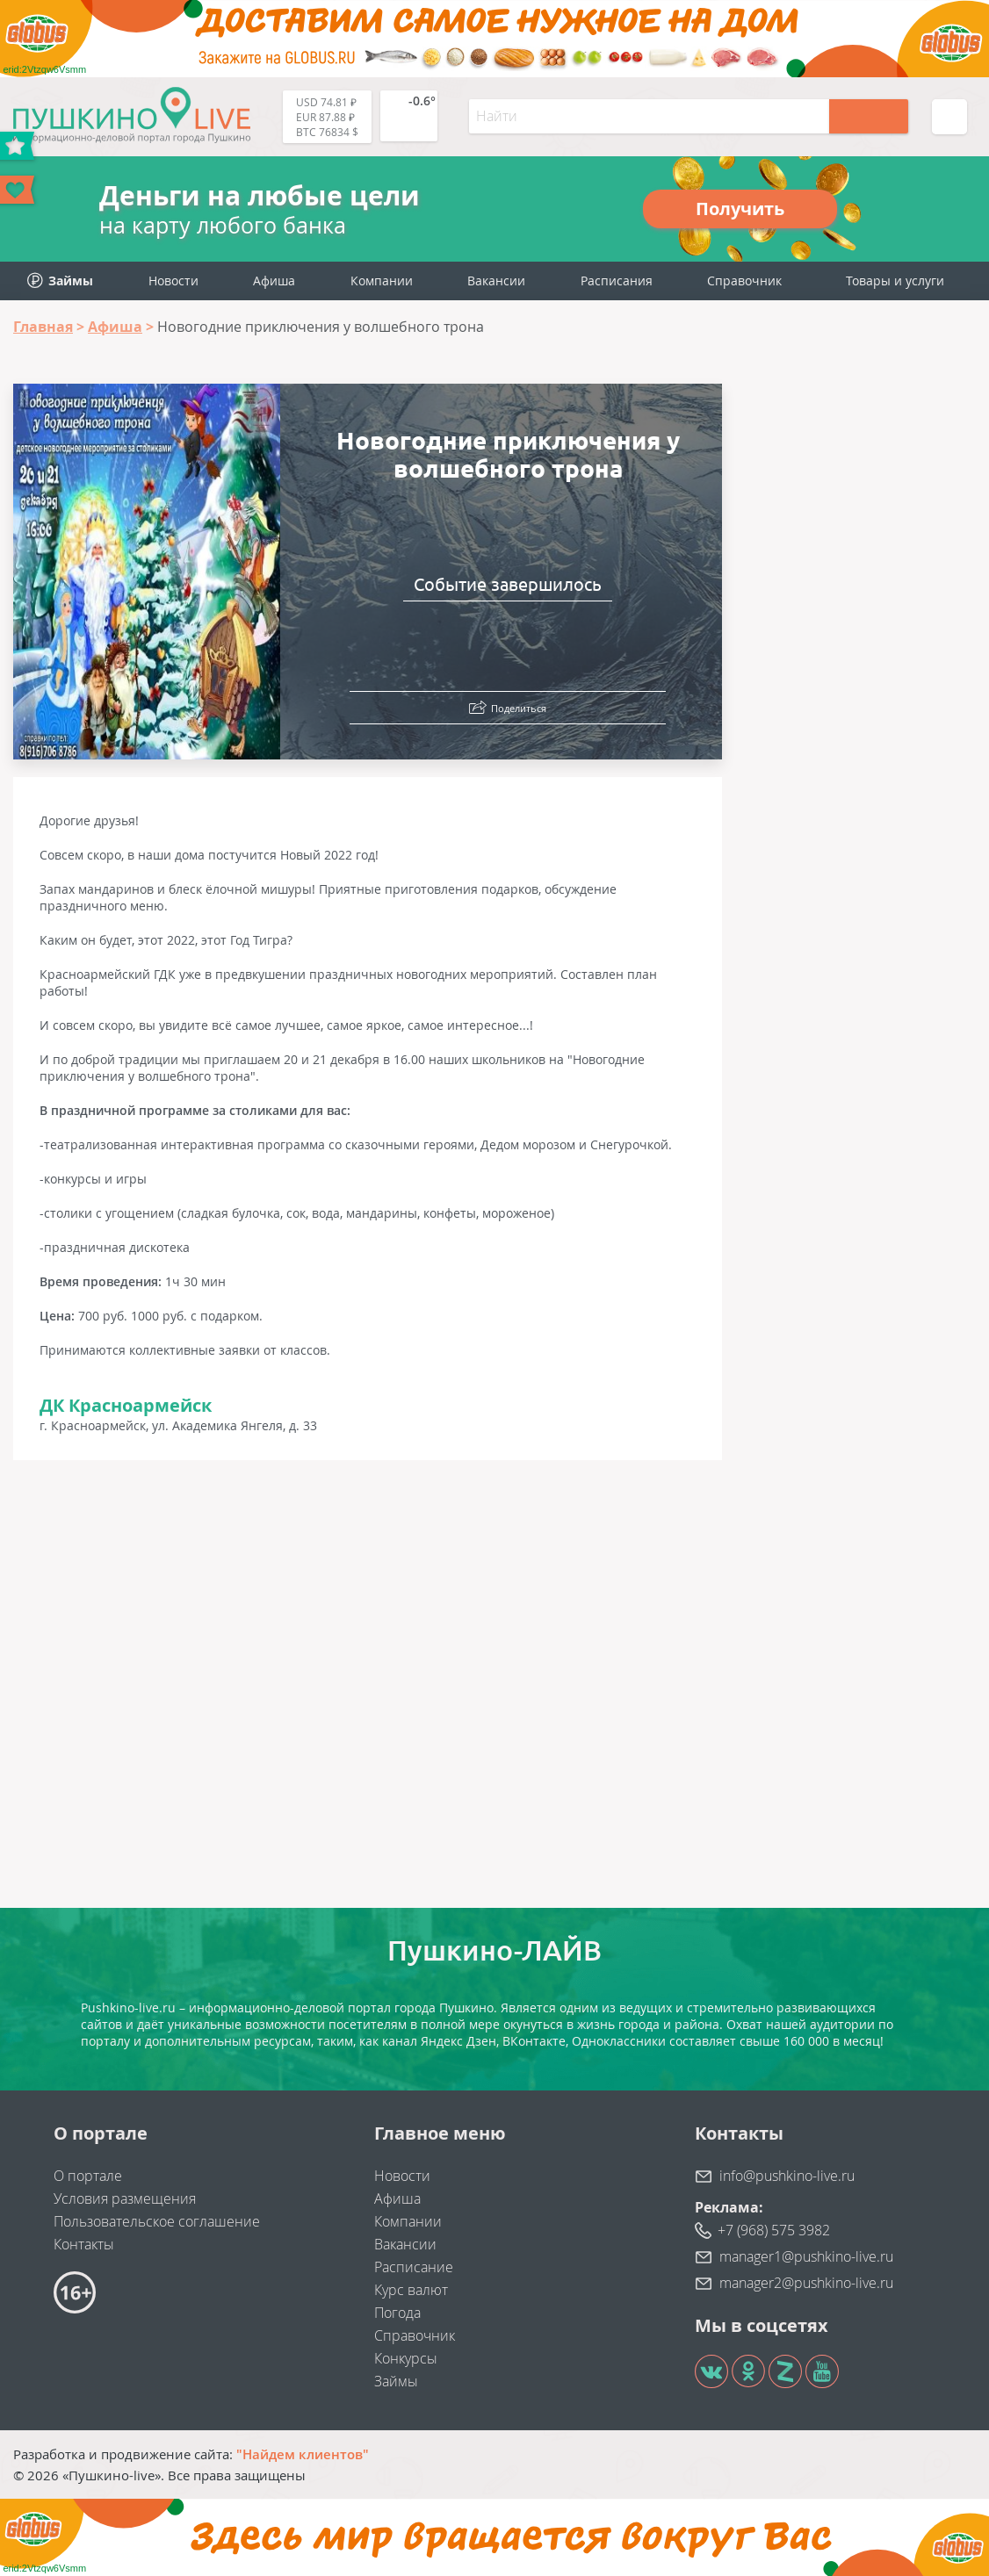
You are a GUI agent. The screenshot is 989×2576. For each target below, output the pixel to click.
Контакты (84, 2244)
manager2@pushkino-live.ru (806, 2282)
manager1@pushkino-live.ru (806, 2256)
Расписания (617, 280)
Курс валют (411, 2289)
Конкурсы (405, 2358)
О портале (88, 2175)
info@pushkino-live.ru (787, 2175)
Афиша (274, 280)
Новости (173, 280)
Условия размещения (125, 2198)
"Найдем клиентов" (302, 2454)
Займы (396, 2381)
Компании (381, 280)
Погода (397, 2312)
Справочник (744, 280)
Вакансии (496, 280)
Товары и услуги (895, 280)
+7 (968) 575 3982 (774, 2230)
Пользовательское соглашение (157, 2221)
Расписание (413, 2267)
